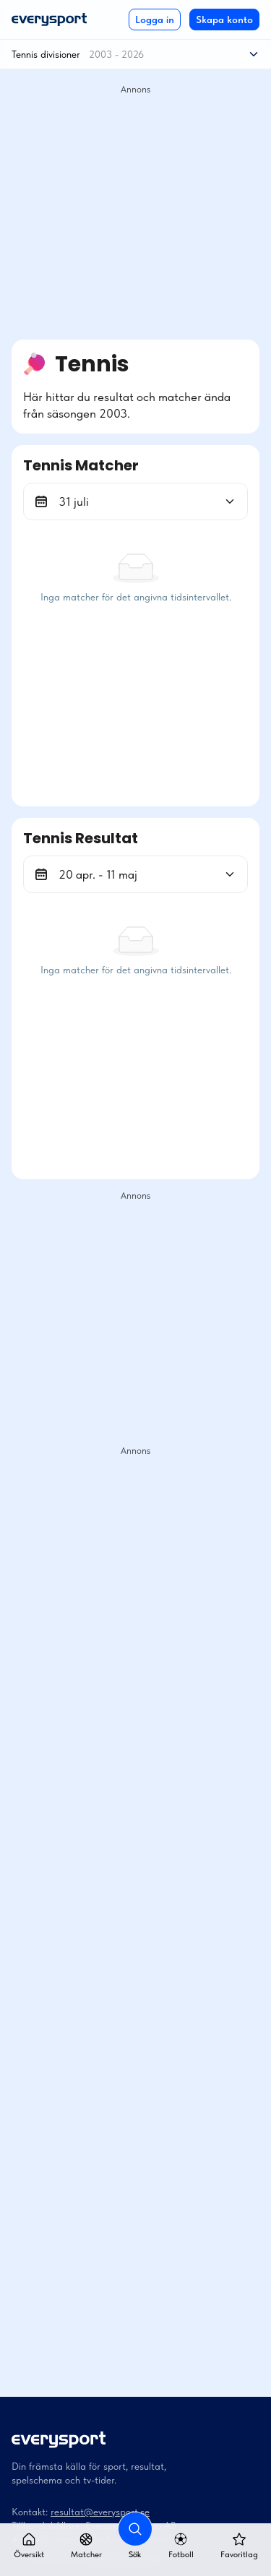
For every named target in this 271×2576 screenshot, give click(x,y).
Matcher (86, 2546)
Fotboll (181, 2546)
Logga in (154, 19)
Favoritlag (239, 2546)
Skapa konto (224, 19)
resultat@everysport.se (100, 2511)
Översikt (29, 2546)
